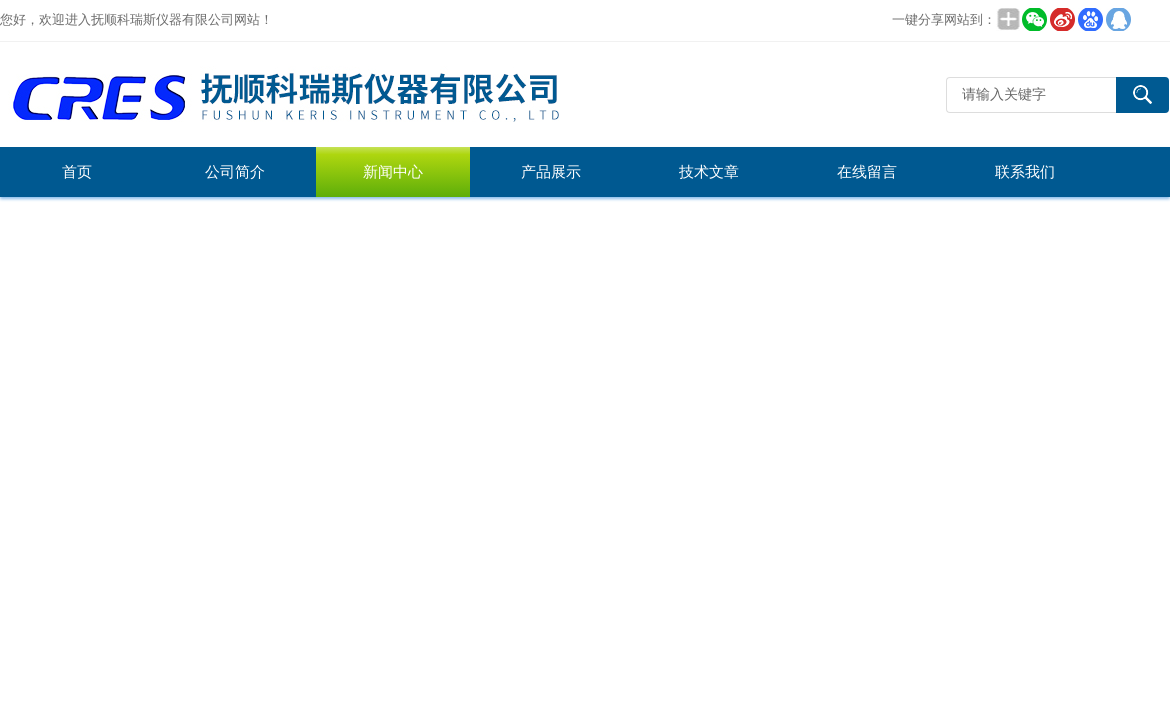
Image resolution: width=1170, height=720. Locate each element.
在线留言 (867, 172)
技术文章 (709, 172)
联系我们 (1025, 172)
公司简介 (235, 172)
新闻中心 (393, 172)
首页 (77, 172)
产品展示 (551, 172)
